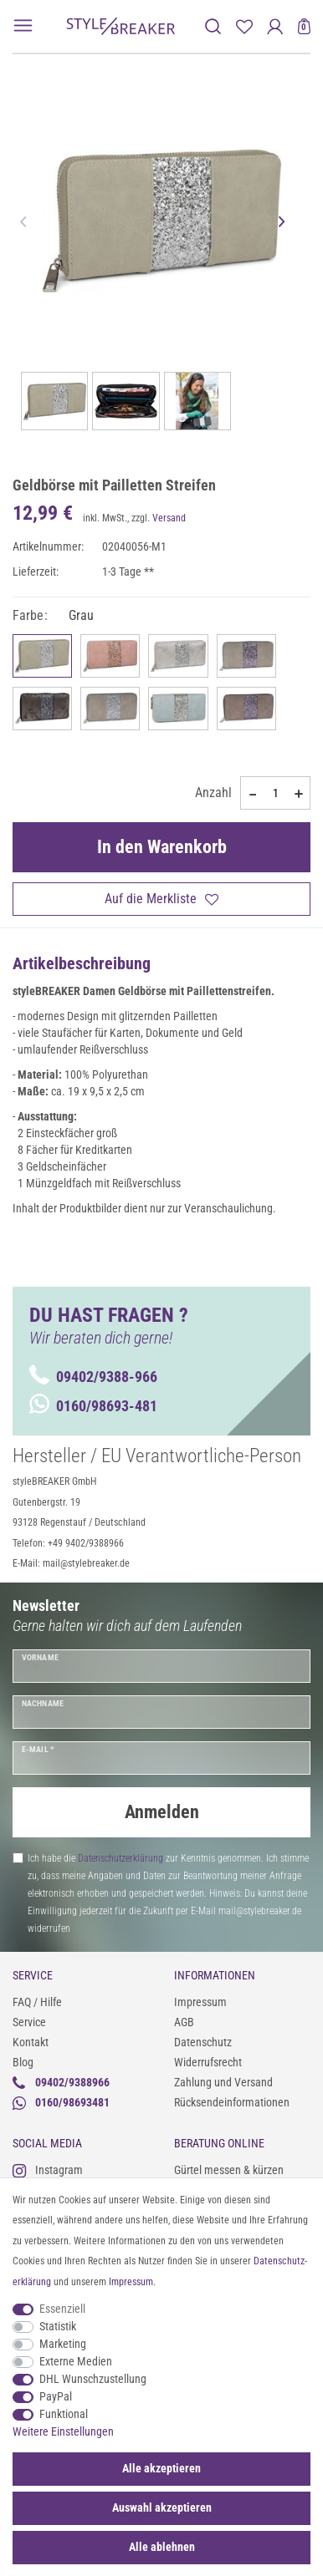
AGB (184, 2022)
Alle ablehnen (162, 2546)
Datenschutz (203, 2042)
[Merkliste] (244, 26)
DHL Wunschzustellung (92, 2378)
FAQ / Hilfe (37, 2002)
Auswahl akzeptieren (162, 2507)
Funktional (63, 2414)
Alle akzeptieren (161, 2468)
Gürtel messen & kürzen (229, 2170)
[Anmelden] (275, 26)
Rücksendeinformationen (232, 2102)
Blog (23, 2062)
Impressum (200, 2002)
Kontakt (31, 2042)
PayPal (55, 2396)
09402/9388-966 (93, 1376)
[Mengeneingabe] (275, 793)
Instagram (48, 2170)
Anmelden (162, 1811)
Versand (169, 518)
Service (29, 2022)
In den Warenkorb (162, 846)
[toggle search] (213, 26)
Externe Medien (75, 2361)
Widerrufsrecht (208, 2062)
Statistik (57, 2326)
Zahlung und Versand (223, 2082)
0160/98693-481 (93, 1406)
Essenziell (62, 2308)
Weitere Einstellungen (63, 2431)
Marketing (62, 2343)
